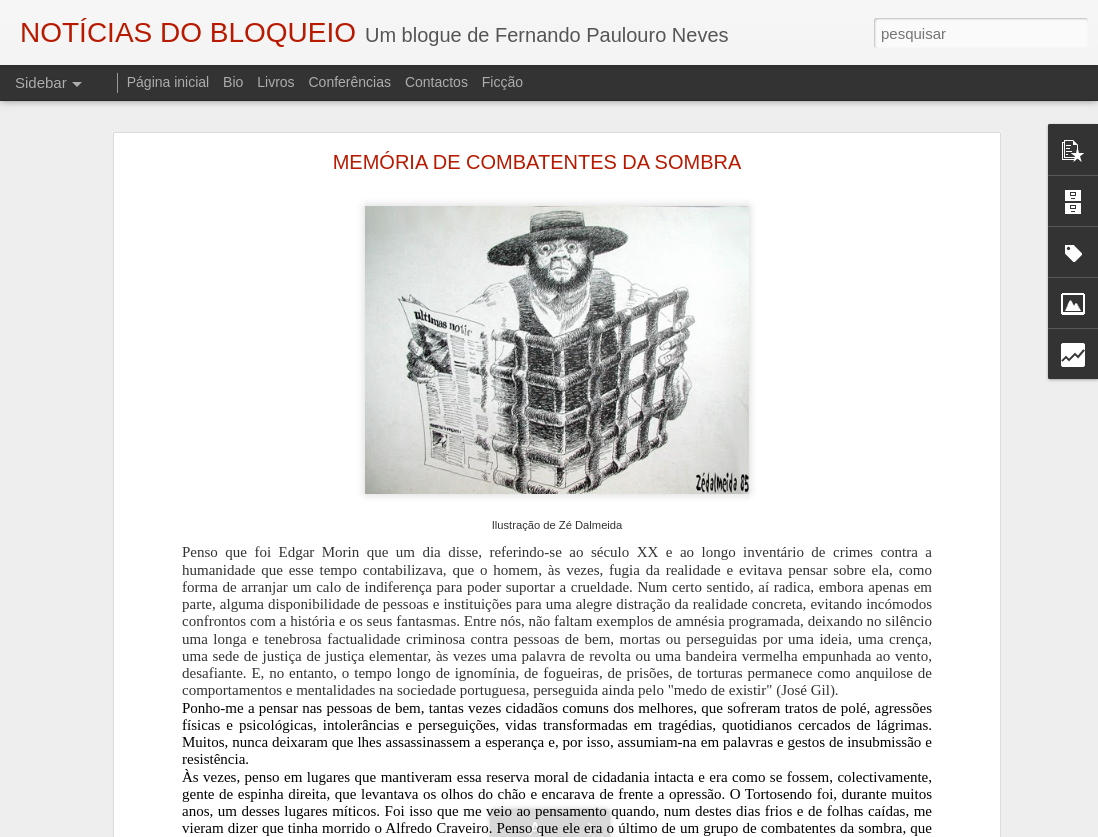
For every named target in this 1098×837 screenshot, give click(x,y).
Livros (275, 82)
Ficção (502, 82)
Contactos (436, 82)
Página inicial (168, 82)
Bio (233, 82)
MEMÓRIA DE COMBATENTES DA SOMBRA (537, 162)
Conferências (349, 82)
